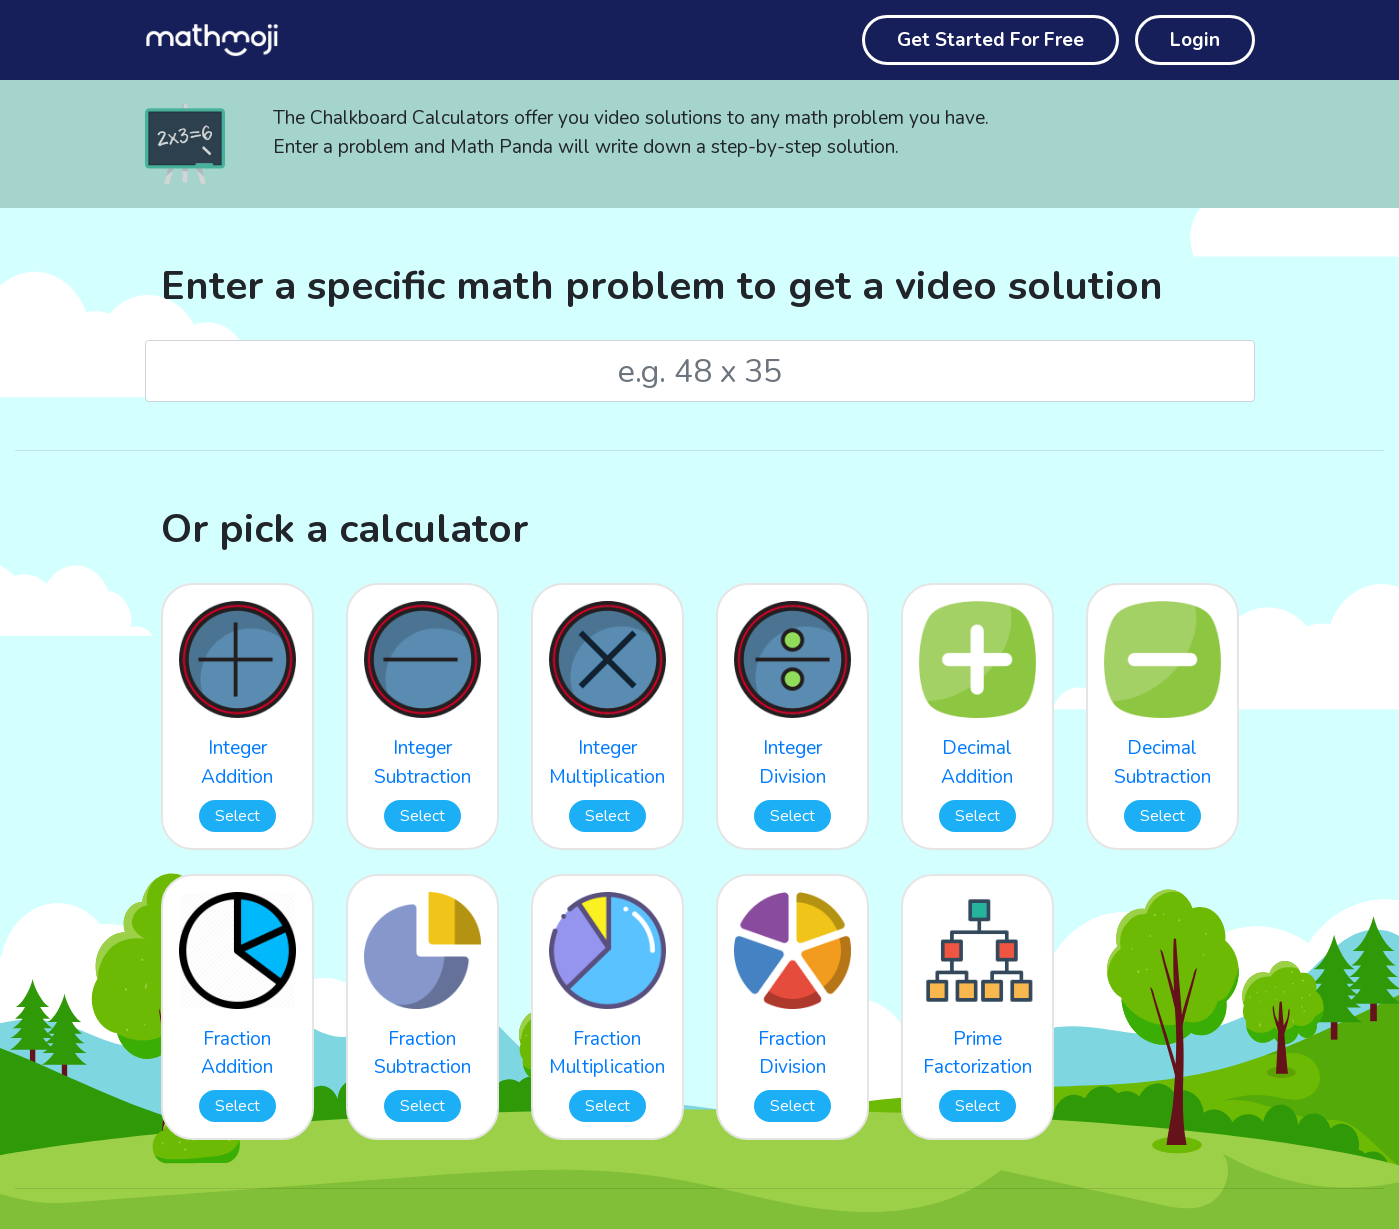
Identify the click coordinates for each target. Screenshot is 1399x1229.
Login (1195, 40)
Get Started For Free (990, 40)
